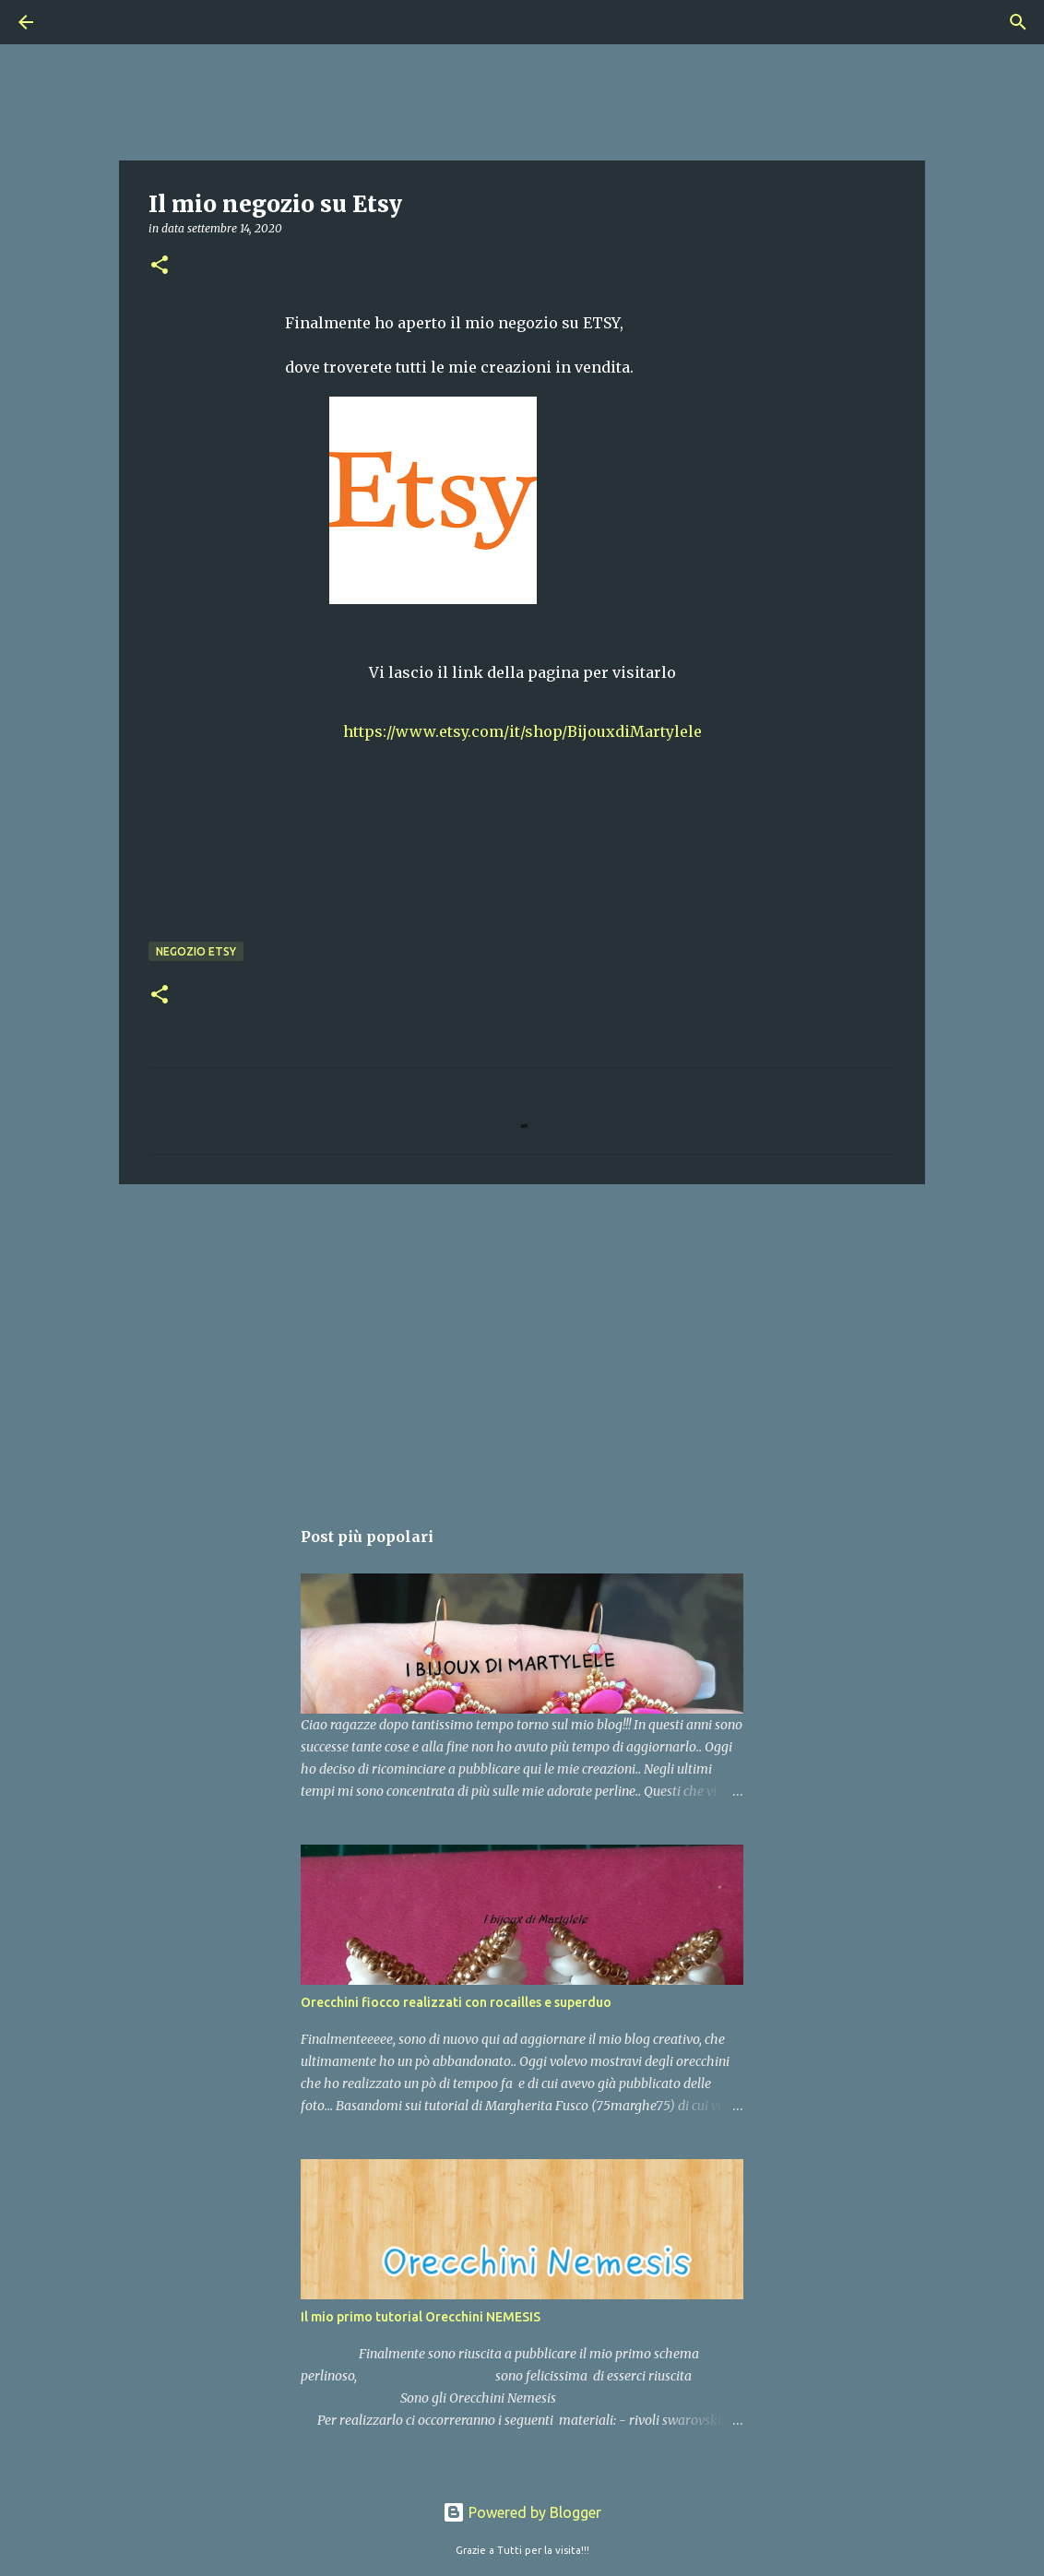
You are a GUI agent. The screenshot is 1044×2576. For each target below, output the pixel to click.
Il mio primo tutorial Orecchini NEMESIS (420, 2316)
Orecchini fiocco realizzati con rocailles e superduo (456, 2002)
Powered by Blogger (522, 2512)
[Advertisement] (522, 1341)
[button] (159, 266)
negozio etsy (196, 951)
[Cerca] (77, 22)
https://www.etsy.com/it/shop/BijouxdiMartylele (522, 731)
